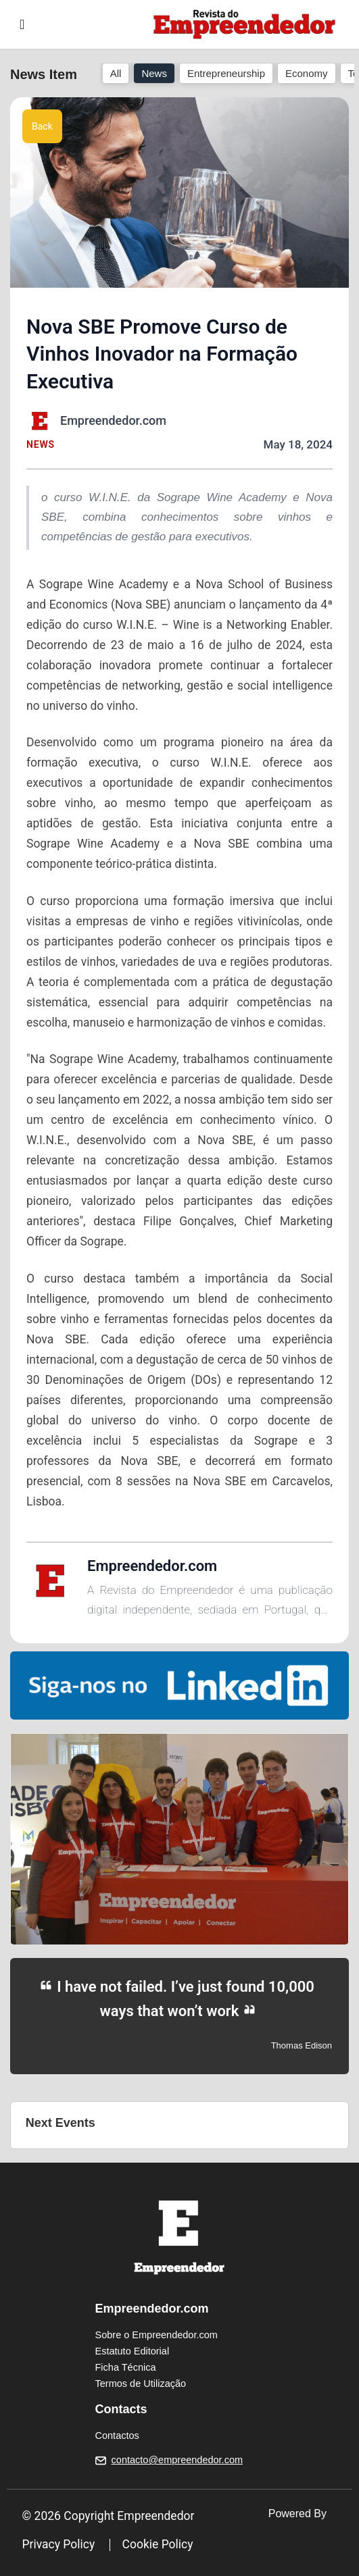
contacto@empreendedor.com (177, 2459)
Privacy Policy (58, 2544)
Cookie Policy (157, 2544)
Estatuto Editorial (132, 2351)
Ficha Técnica (125, 2367)
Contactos (117, 2435)
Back (42, 126)
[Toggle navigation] (22, 24)
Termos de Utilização (141, 2383)
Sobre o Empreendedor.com (156, 2334)
